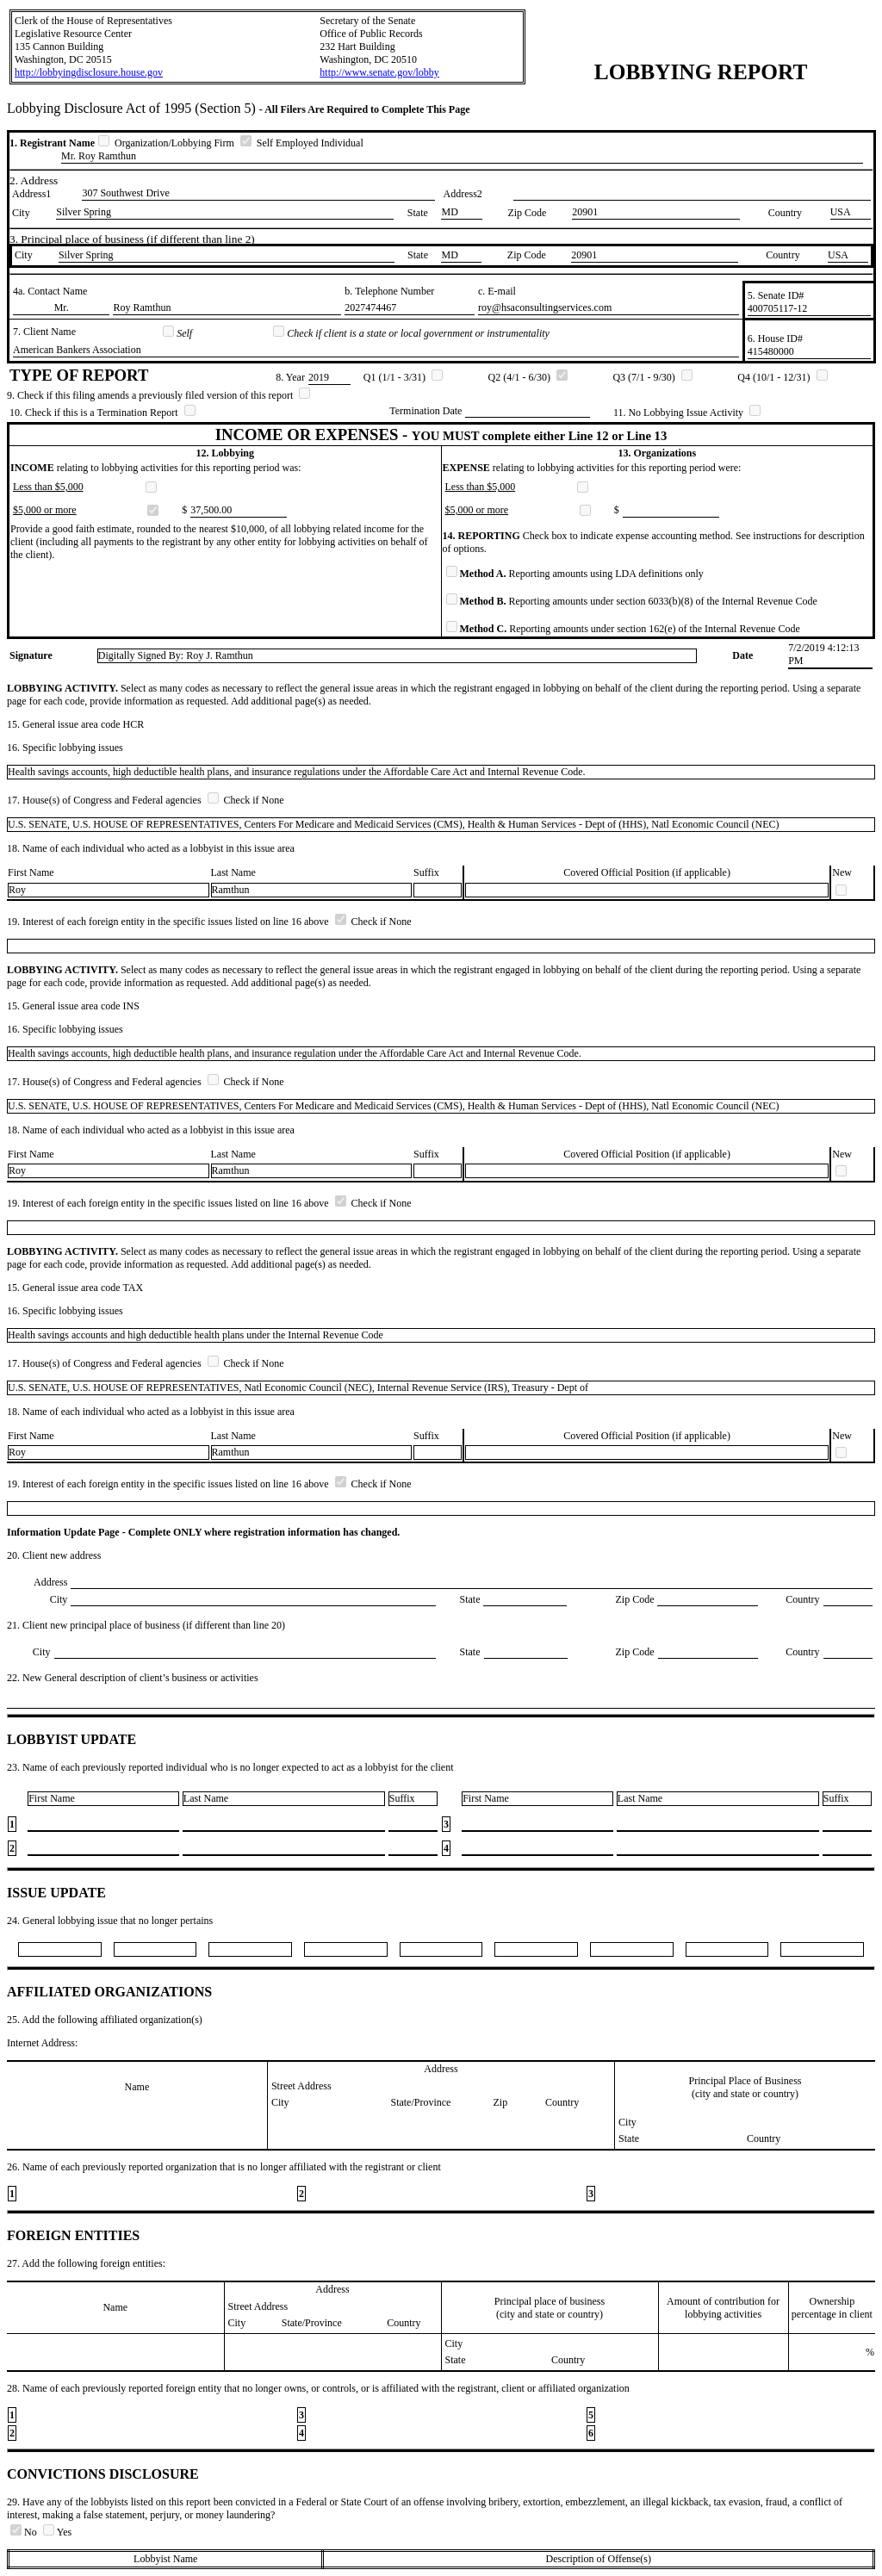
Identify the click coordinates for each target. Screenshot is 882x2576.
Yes (57, 2532)
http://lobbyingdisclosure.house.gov (89, 72)
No (25, 2532)
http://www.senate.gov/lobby (379, 72)
